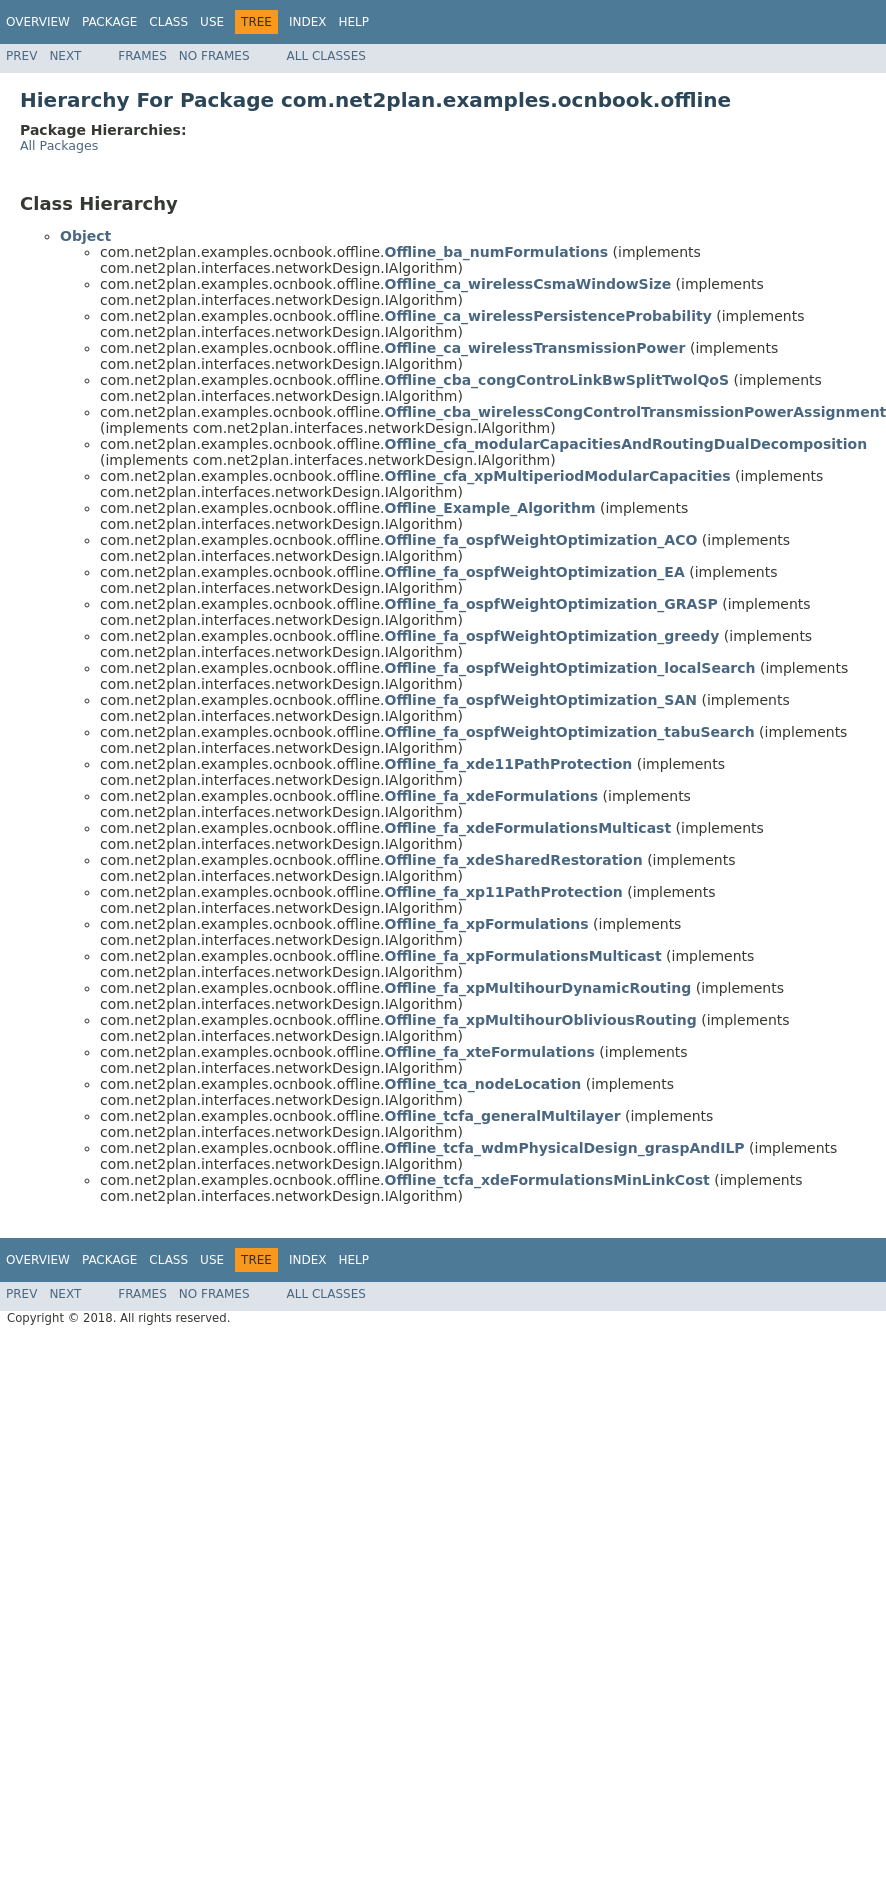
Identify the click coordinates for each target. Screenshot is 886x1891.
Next (65, 56)
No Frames (214, 56)
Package (109, 22)
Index (308, 22)
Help (353, 22)
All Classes (326, 56)
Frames (142, 56)
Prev (21, 56)
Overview (38, 22)
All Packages (59, 145)
